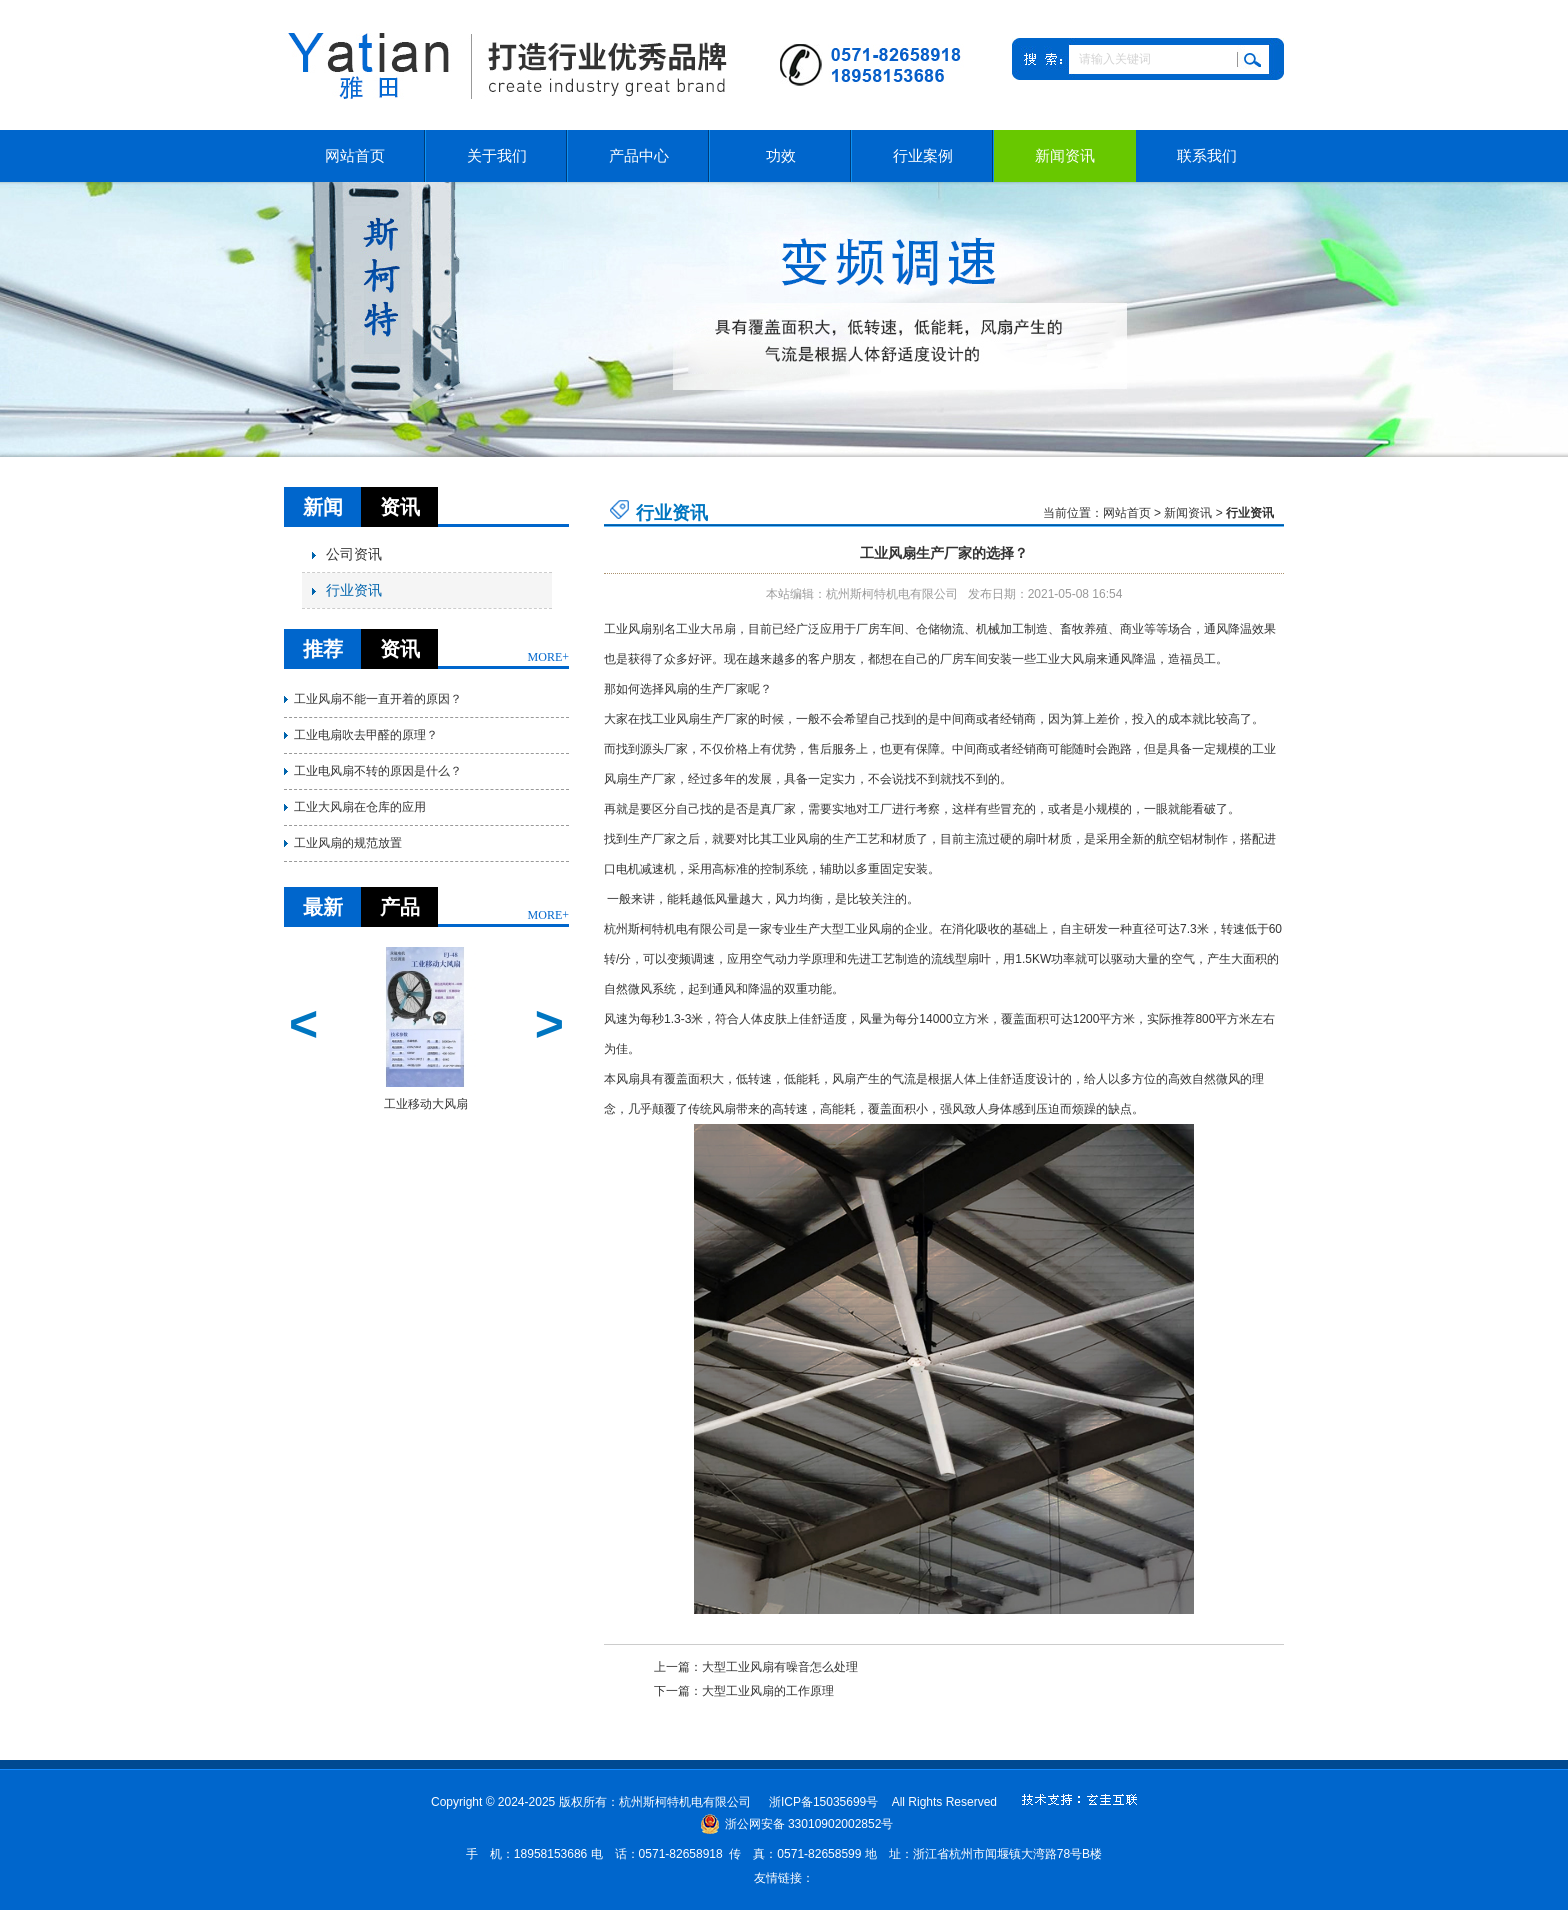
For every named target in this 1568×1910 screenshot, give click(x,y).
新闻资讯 (1065, 156)
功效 (781, 156)
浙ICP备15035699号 (823, 1802)
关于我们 (497, 156)
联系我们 (1207, 156)
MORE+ (548, 657)
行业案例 (923, 156)
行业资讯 (347, 590)
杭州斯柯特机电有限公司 (670, 929)
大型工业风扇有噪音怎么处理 (780, 1667)
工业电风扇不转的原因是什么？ (378, 771)
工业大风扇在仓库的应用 (360, 807)
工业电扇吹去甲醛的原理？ (366, 735)
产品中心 (639, 156)
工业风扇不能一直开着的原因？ (378, 699)
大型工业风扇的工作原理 (768, 1691)
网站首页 (355, 156)
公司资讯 (347, 554)
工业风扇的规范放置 (348, 843)
